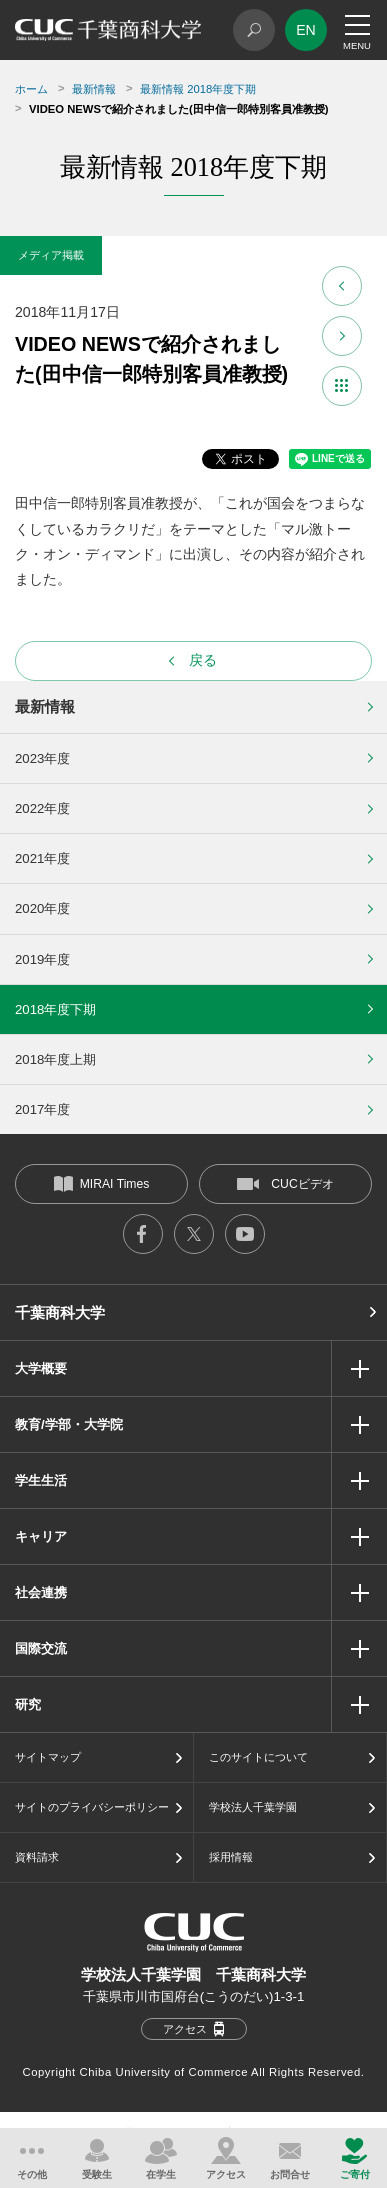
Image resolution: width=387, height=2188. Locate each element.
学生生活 (41, 1480)
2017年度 (42, 1109)
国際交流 (41, 1648)
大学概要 (41, 1368)
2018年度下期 (55, 1009)
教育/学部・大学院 (69, 1424)
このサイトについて (258, 1757)
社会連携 (41, 1592)
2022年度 (42, 808)
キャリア (41, 1536)
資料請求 (37, 1857)
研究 (28, 1704)
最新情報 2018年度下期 (198, 89)
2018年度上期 (55, 1059)
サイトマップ (48, 1757)
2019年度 (42, 959)
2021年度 (42, 858)
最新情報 (94, 89)
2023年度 (42, 758)
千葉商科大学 (60, 1312)
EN (306, 30)
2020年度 (42, 908)
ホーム (31, 89)
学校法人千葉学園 (253, 1807)
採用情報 (231, 1857)
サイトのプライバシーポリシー (92, 1807)
